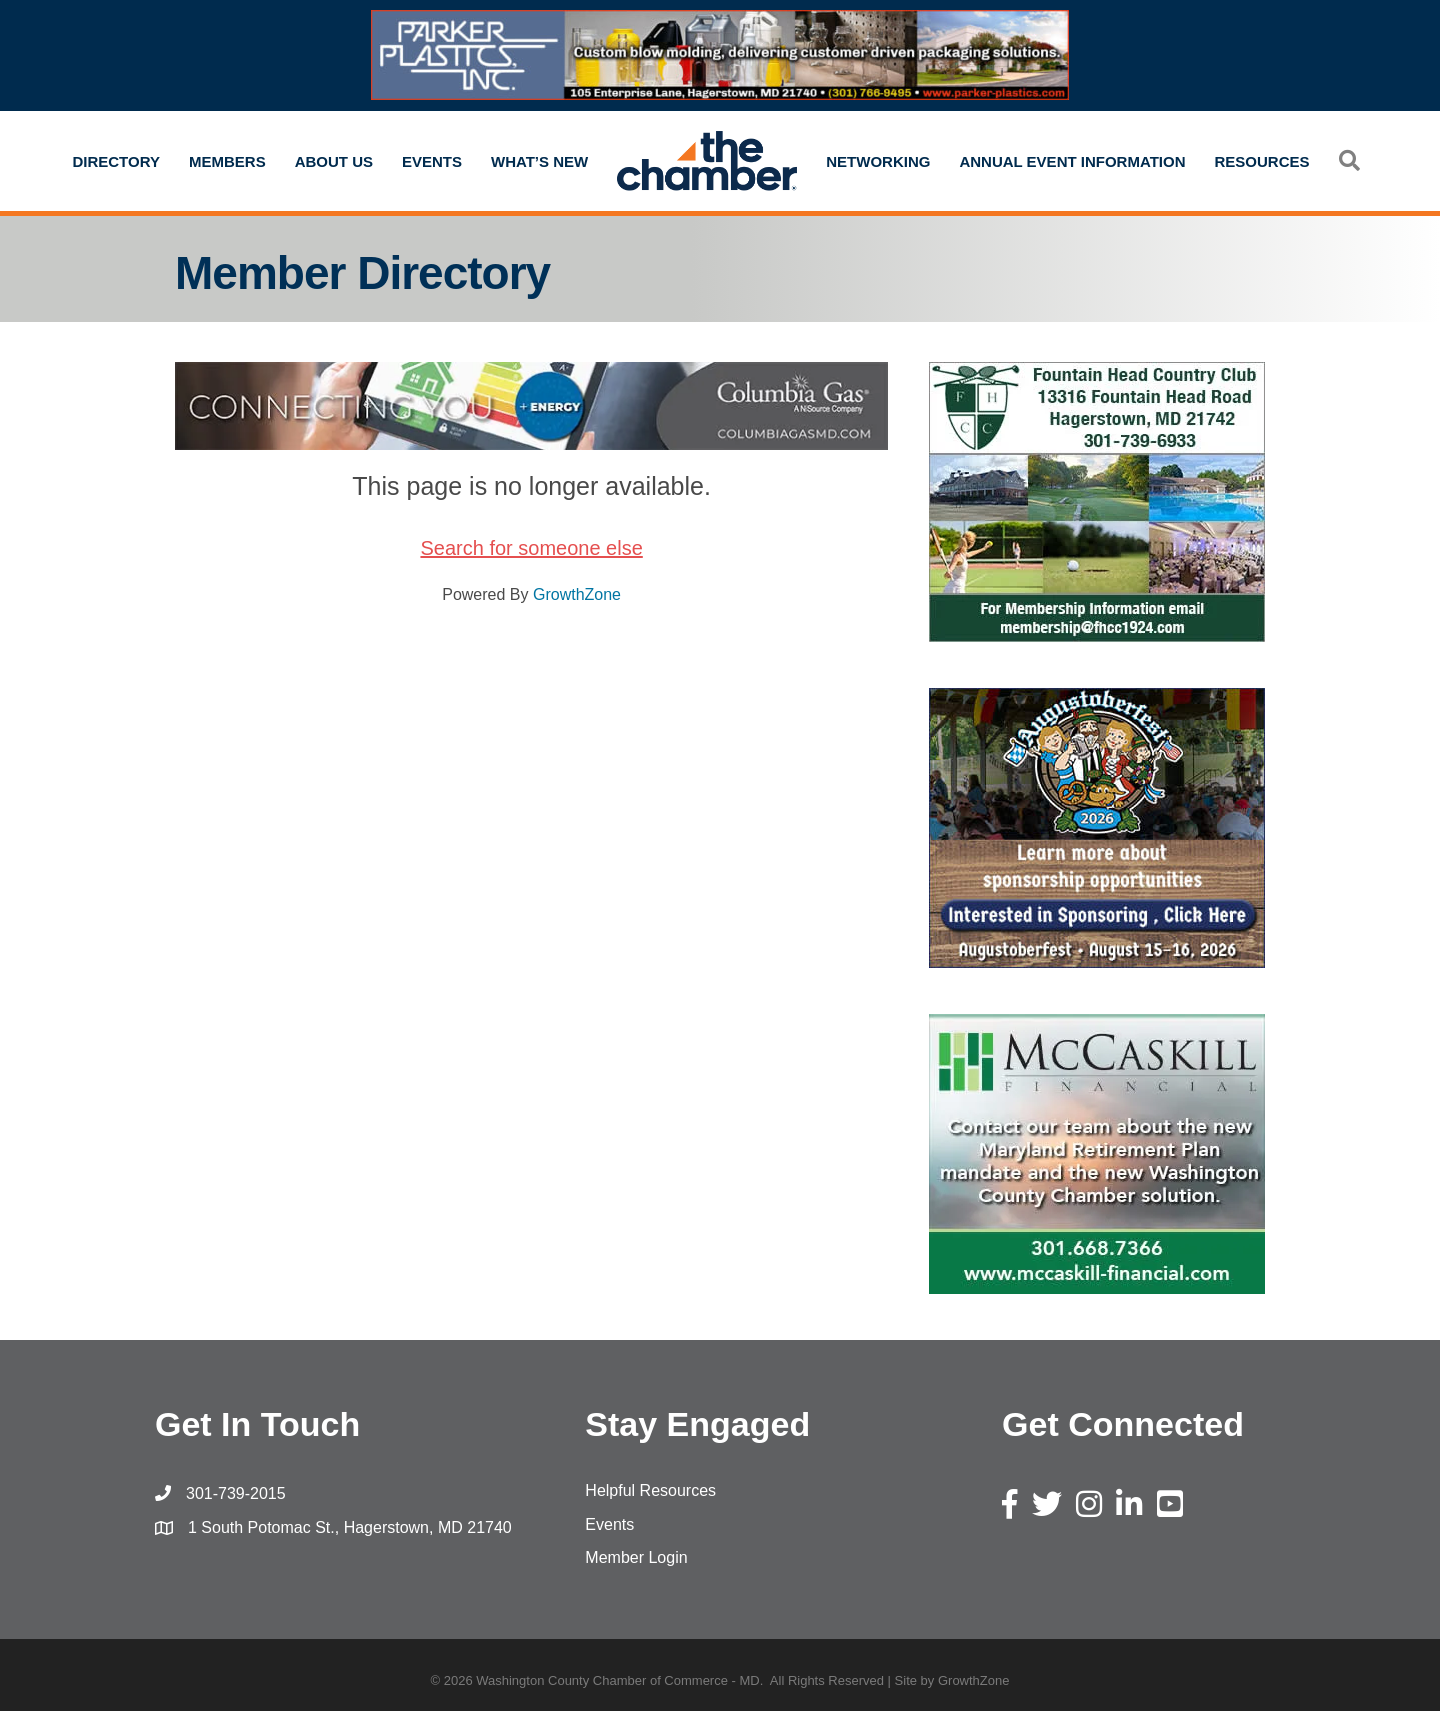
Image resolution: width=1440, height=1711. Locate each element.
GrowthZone (577, 594)
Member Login (636, 1557)
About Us (334, 161)
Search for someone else (531, 548)
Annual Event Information (1072, 161)
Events (432, 161)
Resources (1262, 161)
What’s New (539, 161)
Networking (878, 161)
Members (227, 161)
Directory (116, 161)
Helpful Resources (650, 1490)
